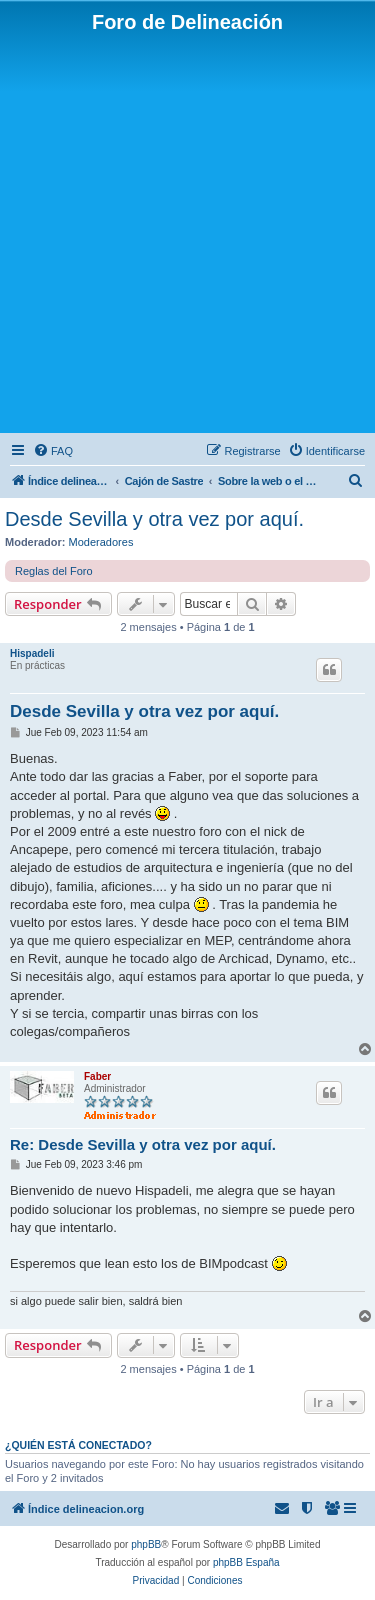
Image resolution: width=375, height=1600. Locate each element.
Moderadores (101, 542)
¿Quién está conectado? (78, 1445)
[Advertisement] (187, 231)
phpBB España (246, 1562)
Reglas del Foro (54, 571)
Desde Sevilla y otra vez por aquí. (154, 519)
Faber (97, 1076)
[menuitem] (53, 451)
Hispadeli (32, 653)
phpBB (146, 1544)
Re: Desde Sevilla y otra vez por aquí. (143, 1144)
